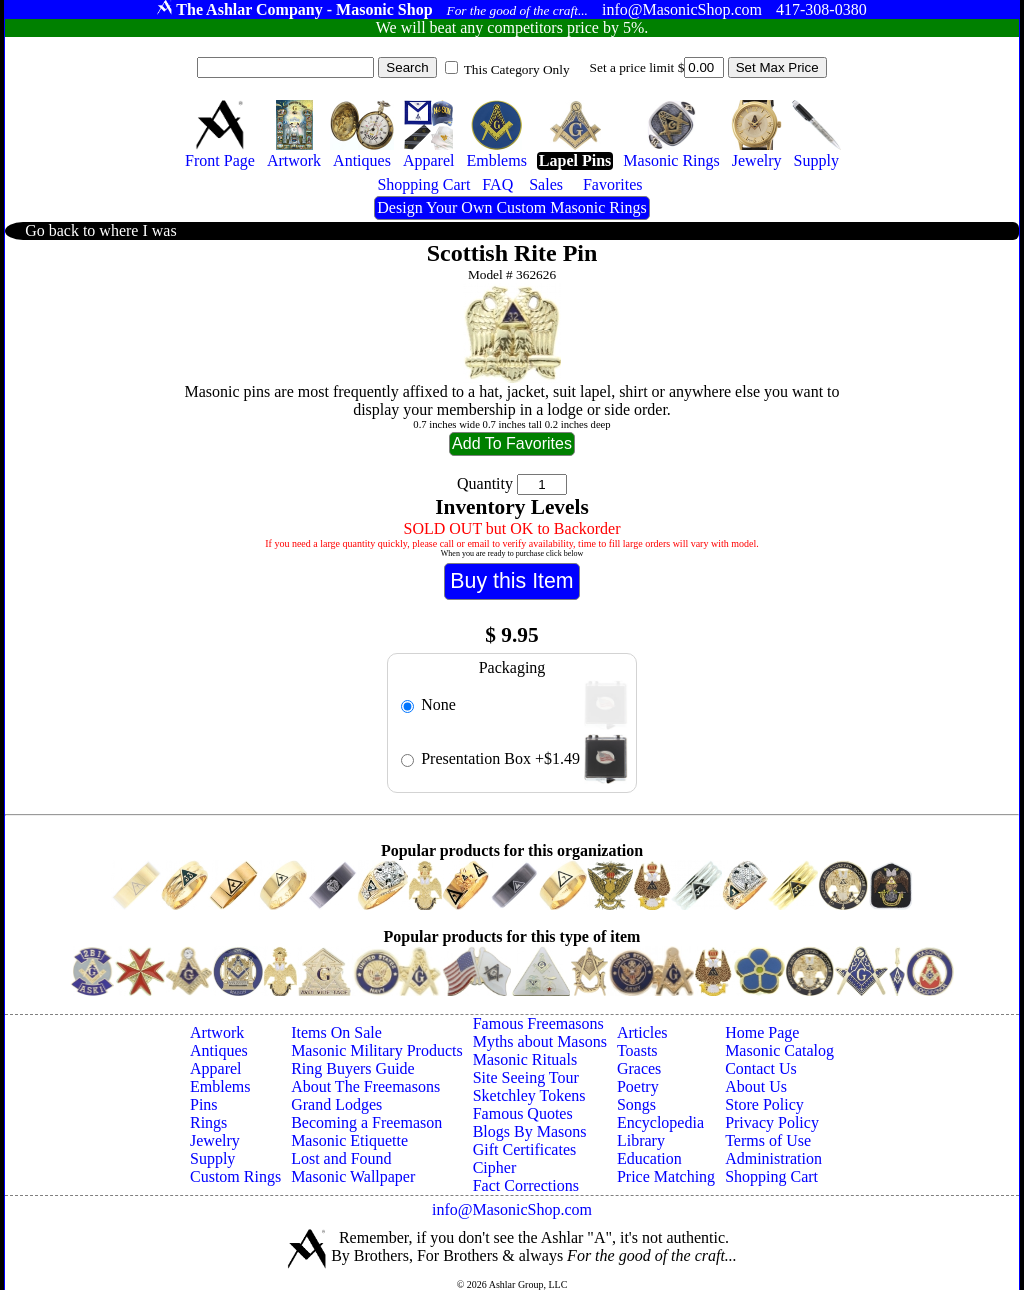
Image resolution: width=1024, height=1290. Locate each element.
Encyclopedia (660, 1122)
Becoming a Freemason (366, 1122)
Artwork (217, 1032)
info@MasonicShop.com (512, 1209)
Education (649, 1158)
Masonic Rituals (525, 1059)
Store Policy (764, 1104)
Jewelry (215, 1140)
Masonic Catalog (779, 1050)
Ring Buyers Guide (353, 1068)
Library (641, 1140)
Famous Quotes (523, 1113)
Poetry (638, 1086)
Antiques (219, 1050)
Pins (204, 1104)
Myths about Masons (540, 1041)
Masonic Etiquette (349, 1140)
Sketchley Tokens (529, 1095)
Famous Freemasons (538, 1023)
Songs (636, 1104)
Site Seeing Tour (526, 1077)
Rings (208, 1122)
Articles (642, 1032)
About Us (756, 1086)
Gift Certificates (525, 1149)
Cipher (495, 1167)
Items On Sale (336, 1032)
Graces (639, 1068)
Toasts (637, 1050)
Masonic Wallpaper (353, 1176)
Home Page (762, 1032)
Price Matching (666, 1176)
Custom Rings (235, 1176)
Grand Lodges (336, 1104)
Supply (212, 1158)
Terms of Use (768, 1140)
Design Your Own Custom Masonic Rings (511, 207)
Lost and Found (341, 1158)
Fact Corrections (526, 1185)
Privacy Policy (772, 1122)
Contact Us (761, 1068)
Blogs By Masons (530, 1131)
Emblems (220, 1086)
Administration (773, 1158)
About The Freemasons (365, 1086)
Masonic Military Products (377, 1050)
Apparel (216, 1068)
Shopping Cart (771, 1176)
